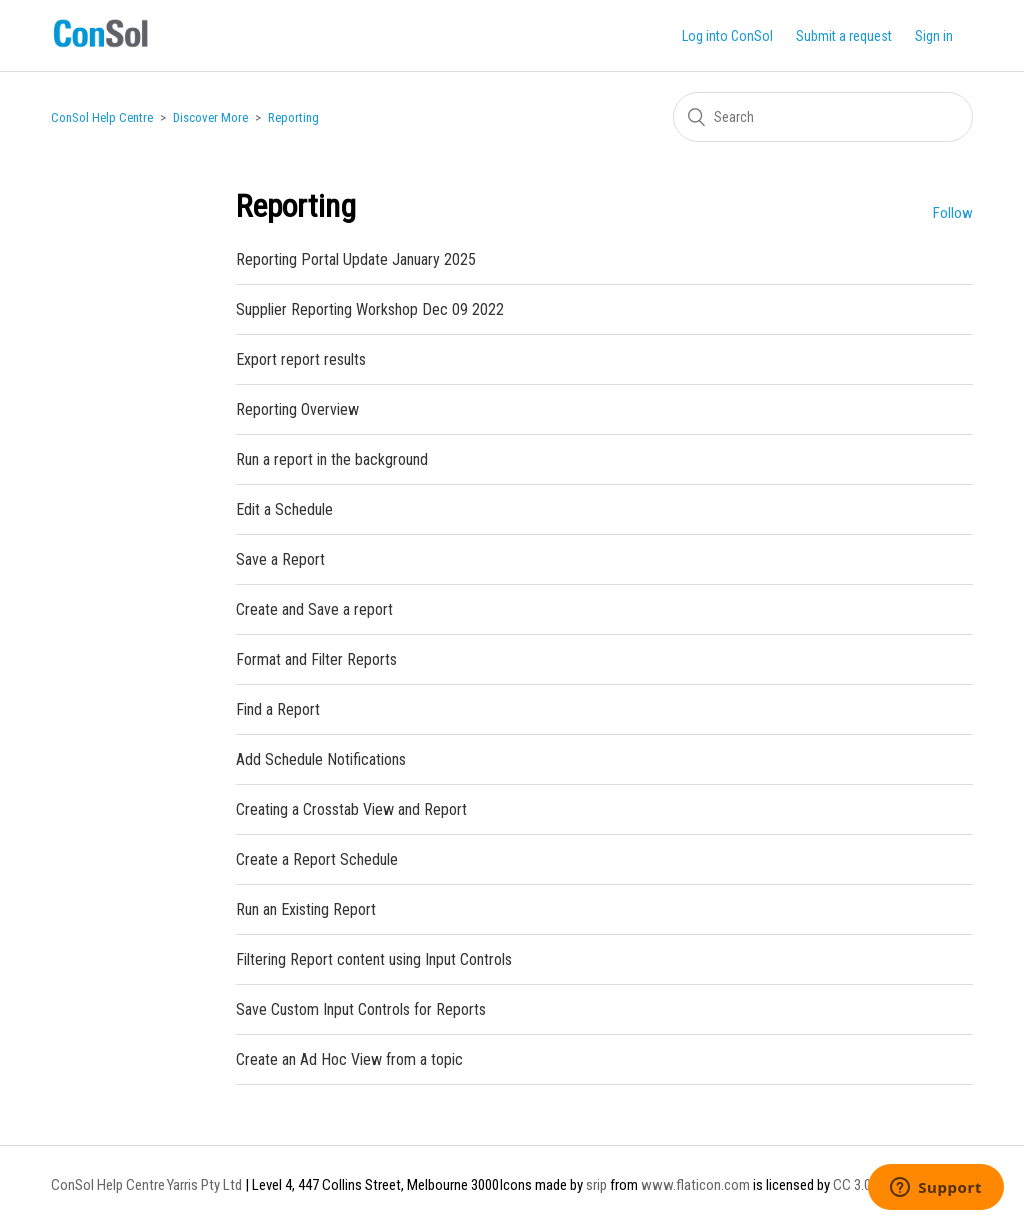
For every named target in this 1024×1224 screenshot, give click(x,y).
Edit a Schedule (284, 509)
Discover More (210, 117)
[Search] (823, 117)
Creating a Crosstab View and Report (351, 809)
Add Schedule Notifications (321, 759)
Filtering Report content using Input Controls (374, 959)
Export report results (301, 359)
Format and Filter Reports (316, 659)
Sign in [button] (934, 36)
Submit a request (844, 36)
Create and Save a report (314, 609)
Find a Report (278, 709)
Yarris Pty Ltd (204, 1185)
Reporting (293, 117)
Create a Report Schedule (317, 859)
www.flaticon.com (695, 1185)
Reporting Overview (297, 409)
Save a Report (280, 559)
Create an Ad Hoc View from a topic (349, 1059)
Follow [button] (953, 213)
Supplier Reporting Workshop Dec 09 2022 (370, 309)
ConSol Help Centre (102, 117)
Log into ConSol (727, 36)
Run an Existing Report (306, 909)
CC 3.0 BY (861, 1185)
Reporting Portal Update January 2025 (356, 259)
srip (596, 1185)
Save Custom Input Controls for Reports (361, 1009)
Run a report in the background (332, 459)
